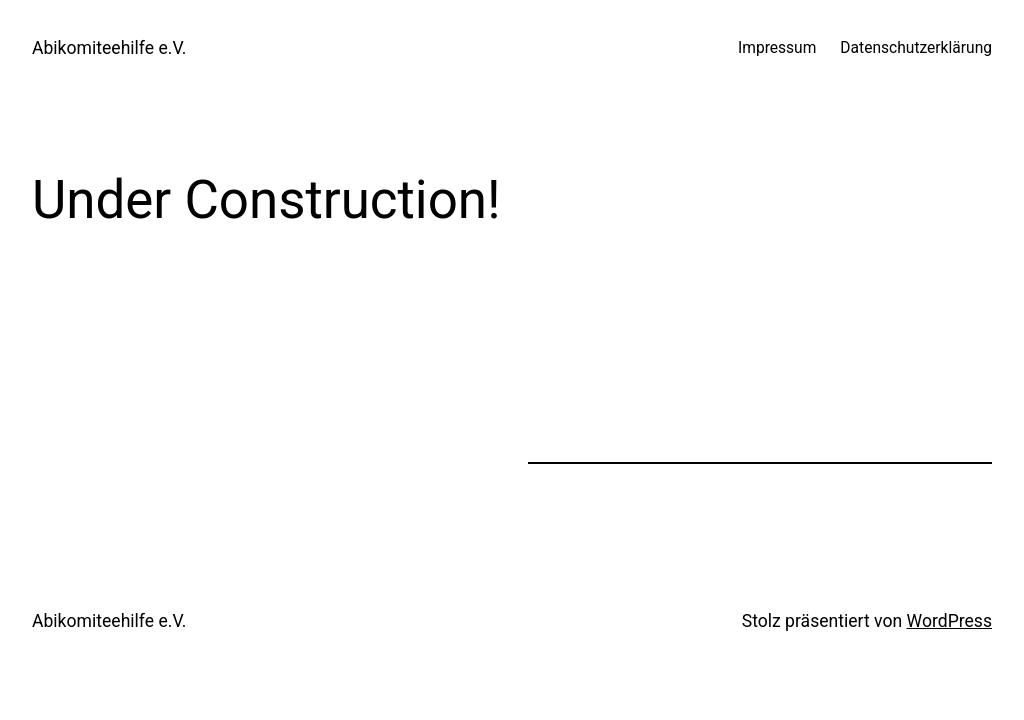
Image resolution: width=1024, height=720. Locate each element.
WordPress (949, 621)
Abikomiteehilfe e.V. (109, 48)
